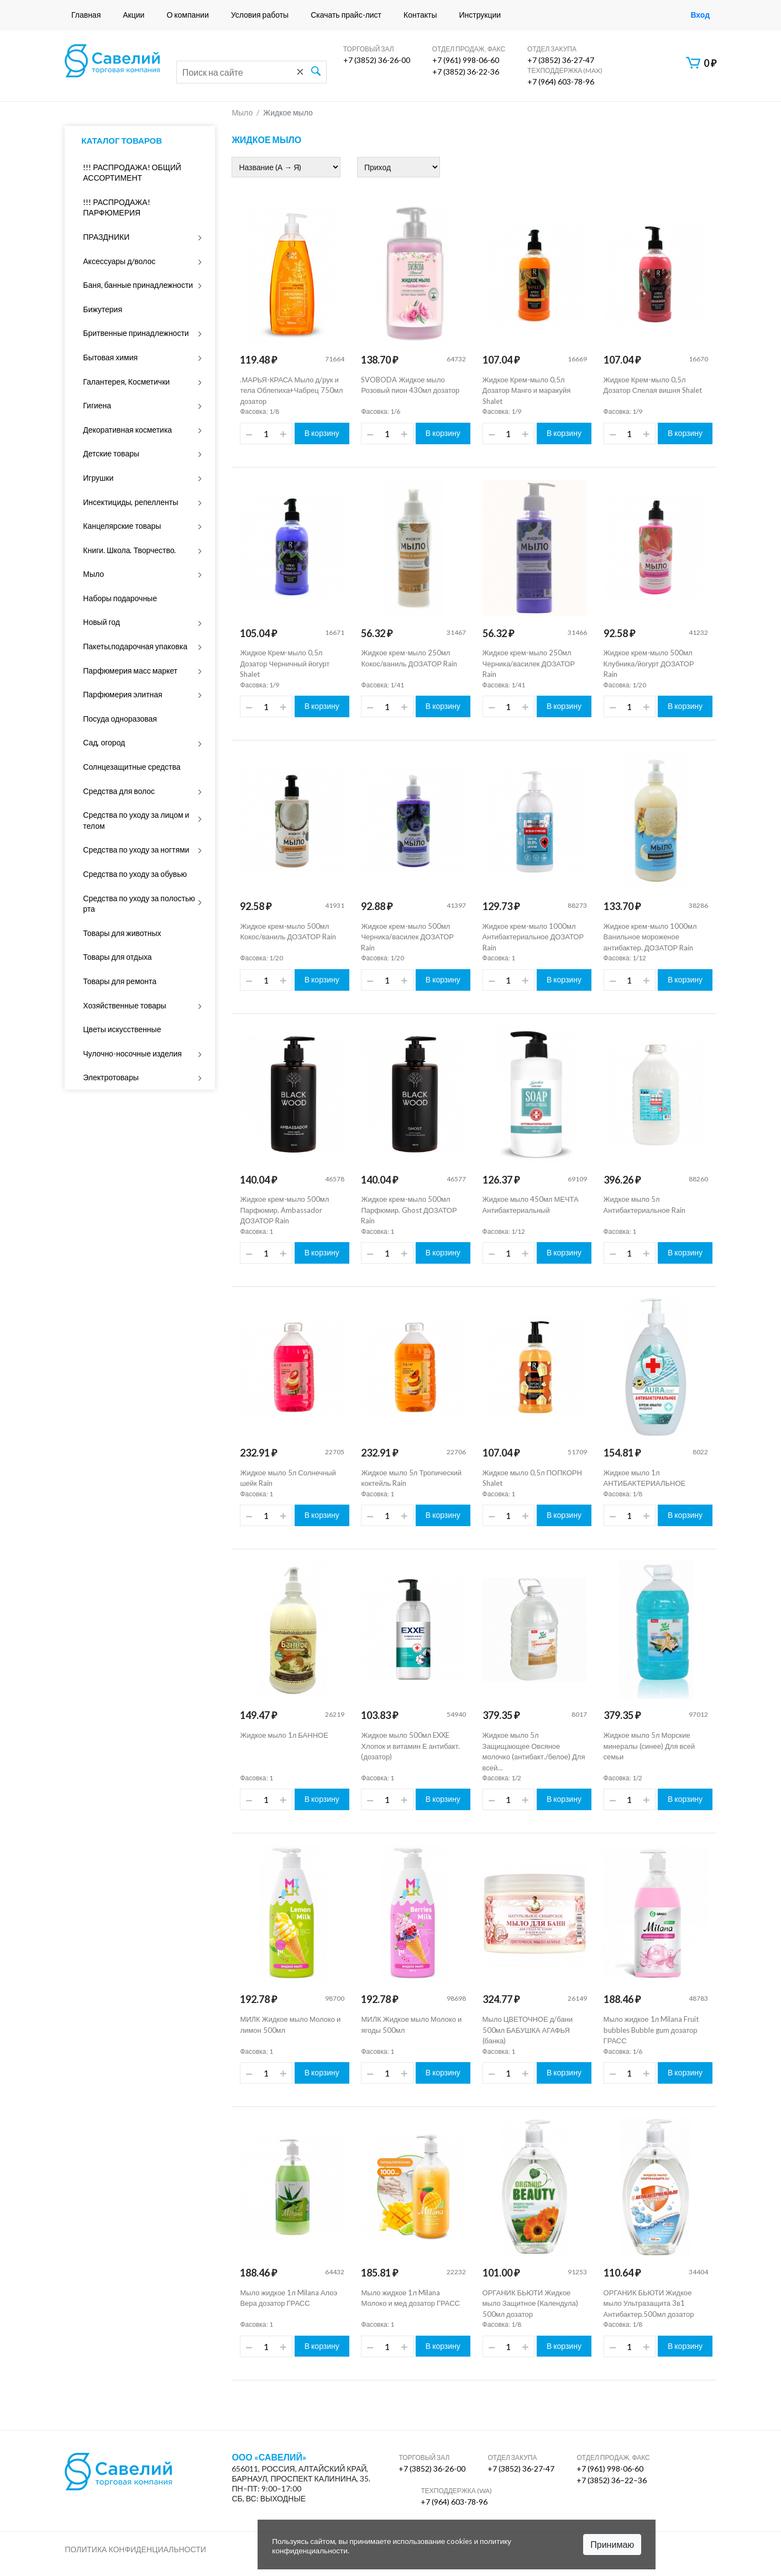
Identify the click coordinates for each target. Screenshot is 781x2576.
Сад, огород (104, 742)
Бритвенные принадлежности (135, 333)
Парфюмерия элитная (122, 694)
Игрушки (98, 477)
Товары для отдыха (117, 956)
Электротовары (110, 1077)
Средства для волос (119, 791)
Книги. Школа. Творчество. (129, 550)
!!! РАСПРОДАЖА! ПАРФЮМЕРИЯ (116, 207)
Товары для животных (122, 933)
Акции (133, 14)
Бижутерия (102, 309)
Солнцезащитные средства (131, 766)
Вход (700, 14)
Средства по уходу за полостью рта (139, 903)
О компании (187, 14)
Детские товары (111, 453)
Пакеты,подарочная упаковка (135, 646)
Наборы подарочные (120, 598)
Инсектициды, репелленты (130, 502)
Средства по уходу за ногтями (136, 849)
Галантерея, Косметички (126, 381)
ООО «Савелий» (269, 2457)
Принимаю (612, 2544)
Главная (86, 14)
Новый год (101, 622)
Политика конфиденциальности (135, 2549)
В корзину (322, 433)
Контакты (420, 14)
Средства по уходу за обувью (135, 874)
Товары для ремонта (119, 981)
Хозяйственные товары (124, 1005)
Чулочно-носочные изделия (132, 1053)
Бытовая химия (110, 357)
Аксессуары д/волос (119, 261)
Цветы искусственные (122, 1029)
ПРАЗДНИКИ (106, 236)
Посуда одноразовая (120, 718)
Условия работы (260, 14)
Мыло (93, 574)
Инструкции (480, 14)
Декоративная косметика (127, 429)
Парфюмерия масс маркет (130, 670)
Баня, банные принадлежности (138, 285)
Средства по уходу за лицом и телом (136, 820)
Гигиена (97, 405)
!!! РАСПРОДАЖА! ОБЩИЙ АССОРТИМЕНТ (132, 172)
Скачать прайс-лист (346, 14)
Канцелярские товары (122, 525)
